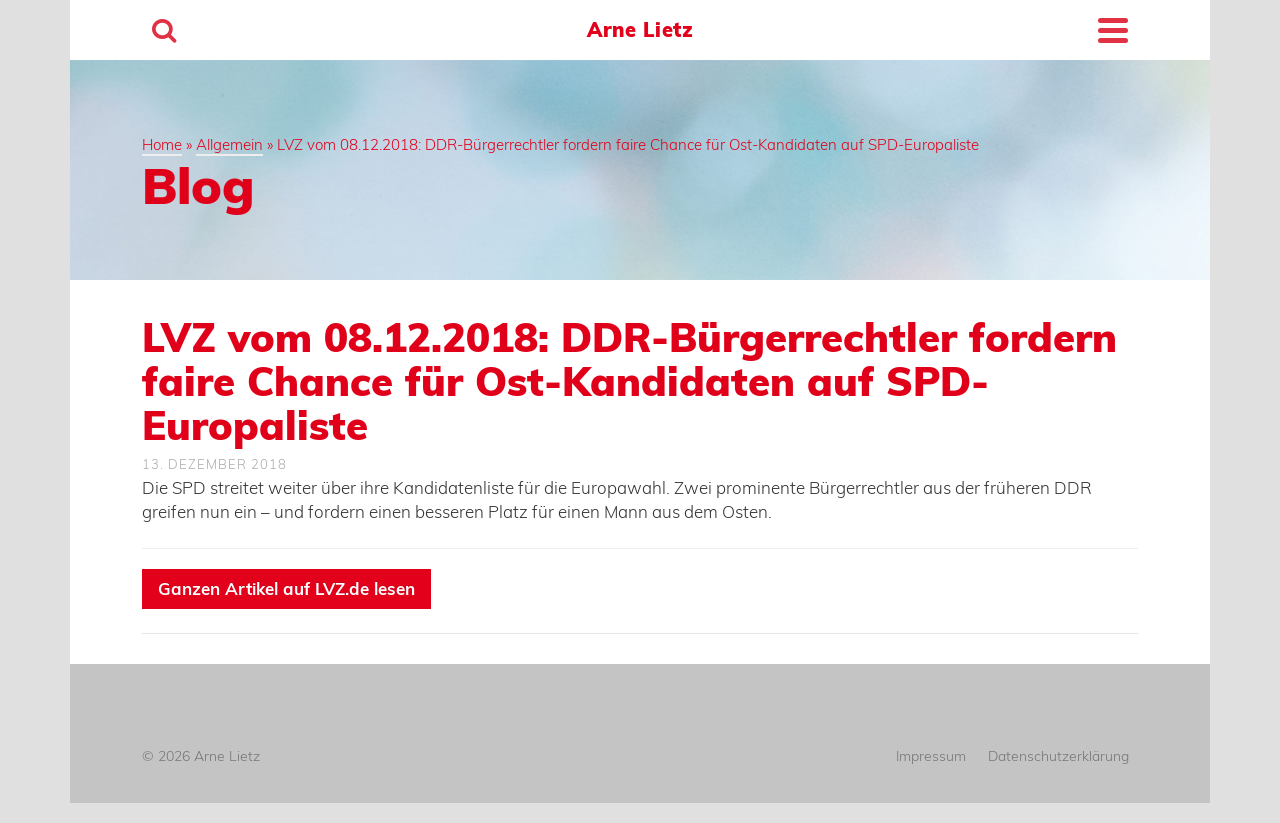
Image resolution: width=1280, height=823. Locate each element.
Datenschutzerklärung (1058, 756)
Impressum (931, 756)
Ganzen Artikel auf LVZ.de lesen (286, 588)
